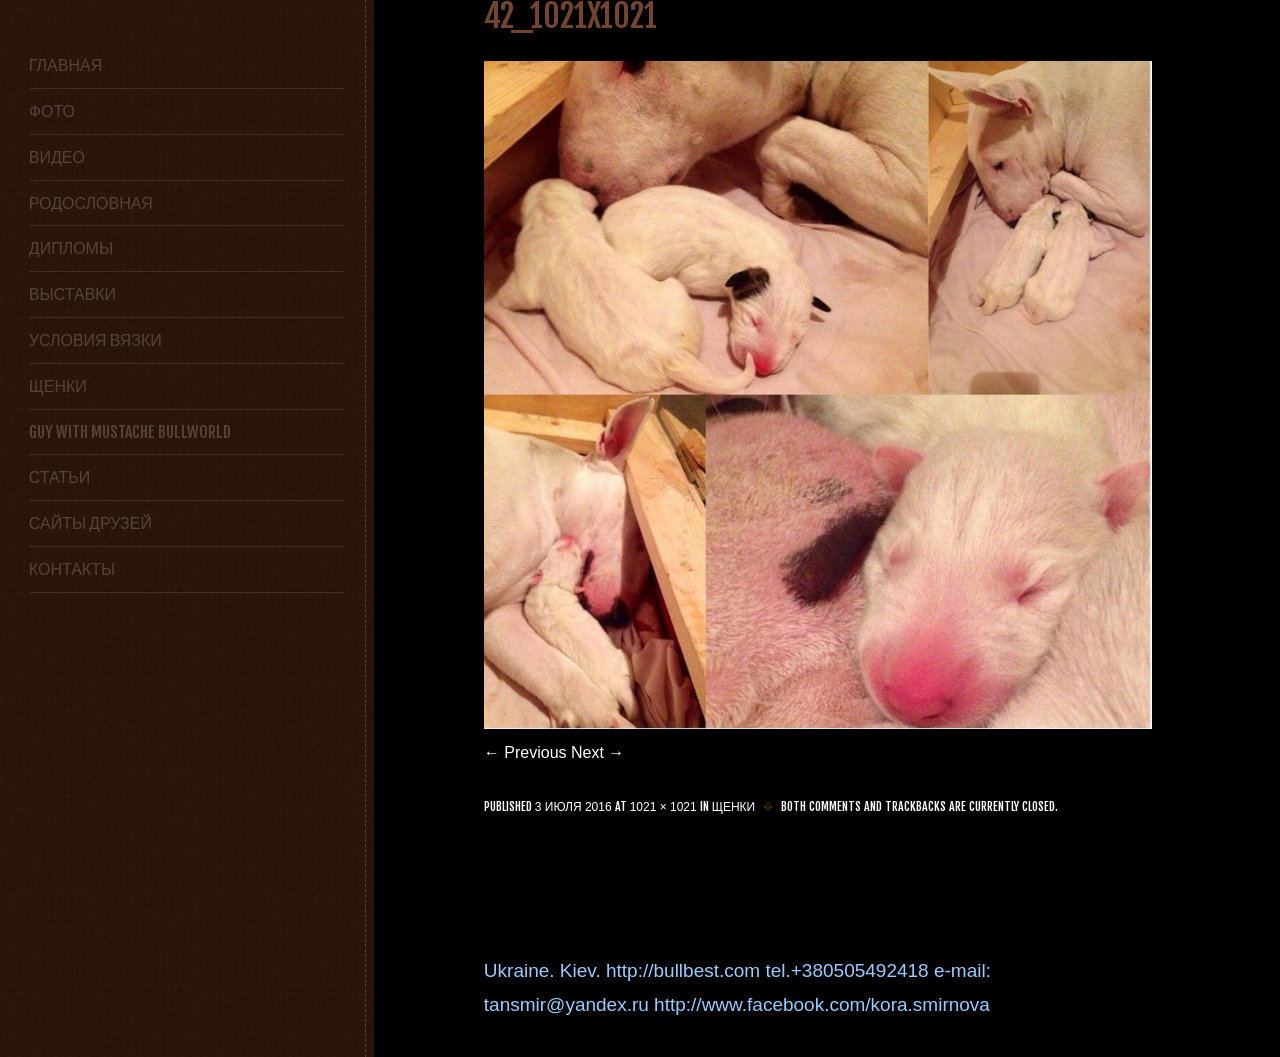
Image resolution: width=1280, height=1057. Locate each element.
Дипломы (71, 248)
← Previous (525, 752)
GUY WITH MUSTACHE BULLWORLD (130, 432)
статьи (59, 477)
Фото (52, 111)
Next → (597, 752)
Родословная (91, 203)
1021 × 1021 (663, 807)
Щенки (58, 386)
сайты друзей (90, 523)
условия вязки (95, 340)
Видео (57, 157)
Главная (65, 65)
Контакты (72, 569)
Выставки (72, 294)
